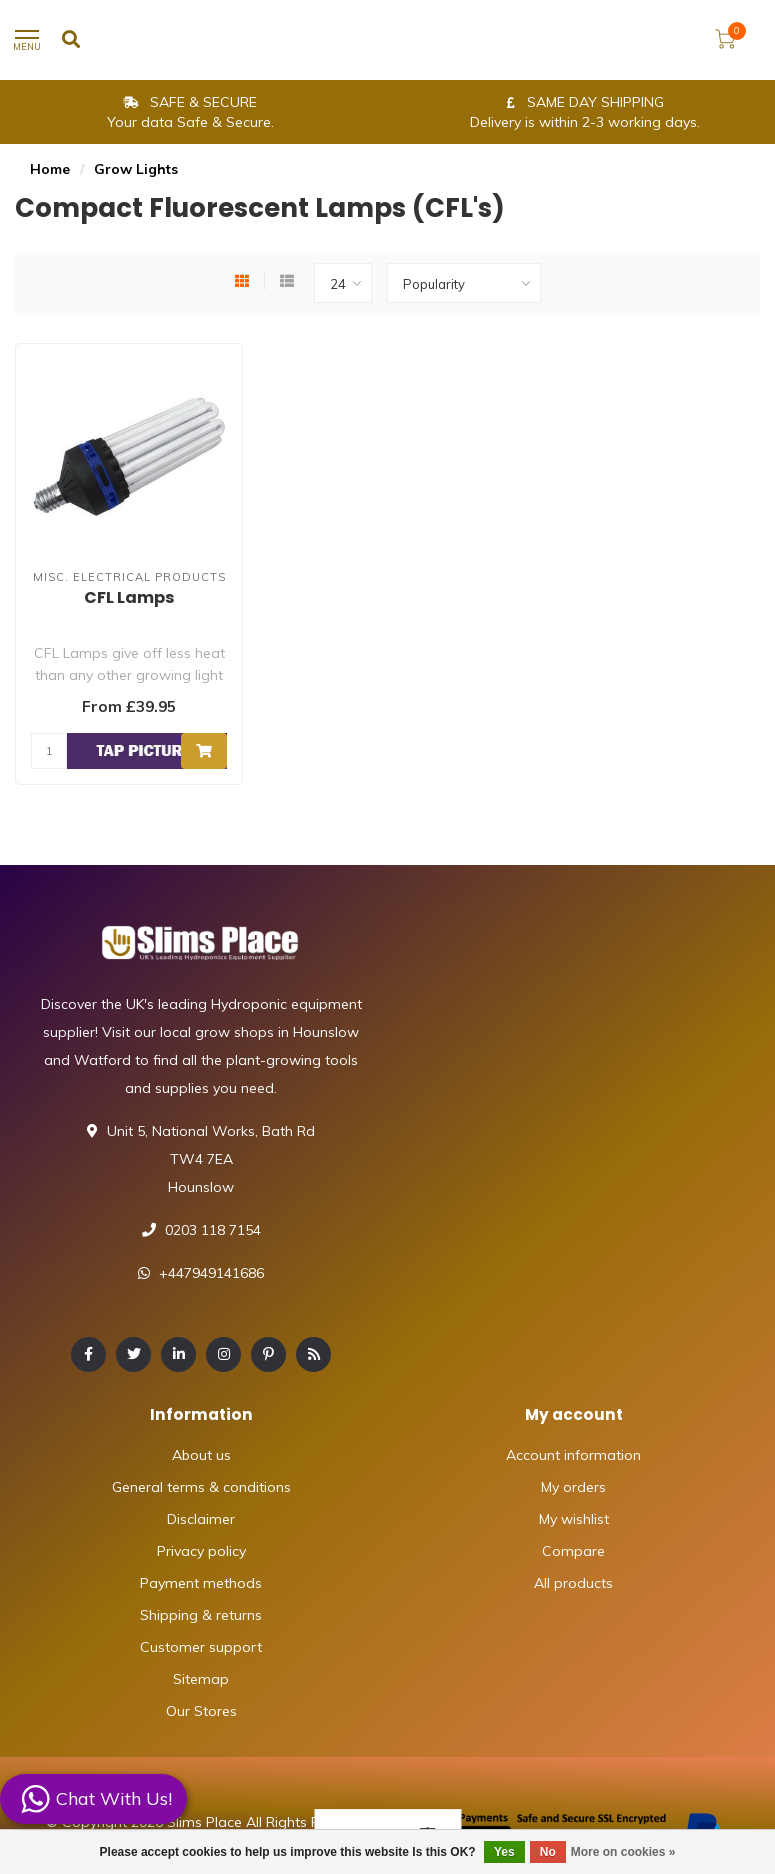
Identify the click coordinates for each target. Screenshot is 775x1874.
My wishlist (574, 1519)
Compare (573, 1551)
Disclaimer (201, 1519)
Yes (504, 1852)
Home (50, 169)
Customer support (201, 1647)
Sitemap (201, 1679)
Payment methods (201, 1583)
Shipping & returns (201, 1615)
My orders (573, 1487)
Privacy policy (201, 1551)
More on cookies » (623, 1852)
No (548, 1852)
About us (201, 1455)
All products (573, 1583)
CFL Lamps (129, 597)
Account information (573, 1455)
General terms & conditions (201, 1487)
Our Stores (201, 1711)
